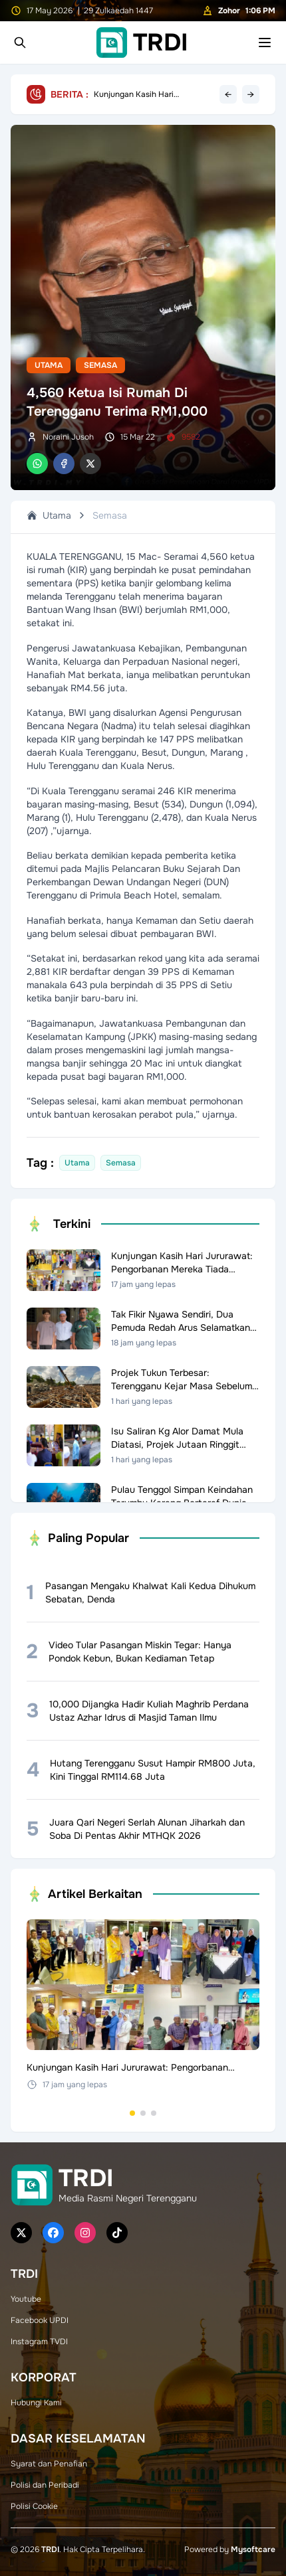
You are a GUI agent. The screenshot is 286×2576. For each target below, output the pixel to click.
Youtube (26, 2299)
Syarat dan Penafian (49, 2463)
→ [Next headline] (250, 94)
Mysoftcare (253, 2549)
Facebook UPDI (40, 2320)
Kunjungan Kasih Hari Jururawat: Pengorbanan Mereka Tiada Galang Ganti (144, 94)
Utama (49, 365)
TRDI (50, 2549)
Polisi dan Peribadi (45, 2485)
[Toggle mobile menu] (264, 42)
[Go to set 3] (153, 2113)
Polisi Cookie (34, 2506)
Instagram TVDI (39, 2341)
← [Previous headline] (228, 94)
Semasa (100, 365)
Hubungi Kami (36, 2402)
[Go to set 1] (132, 2113)
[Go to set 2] (143, 2113)
